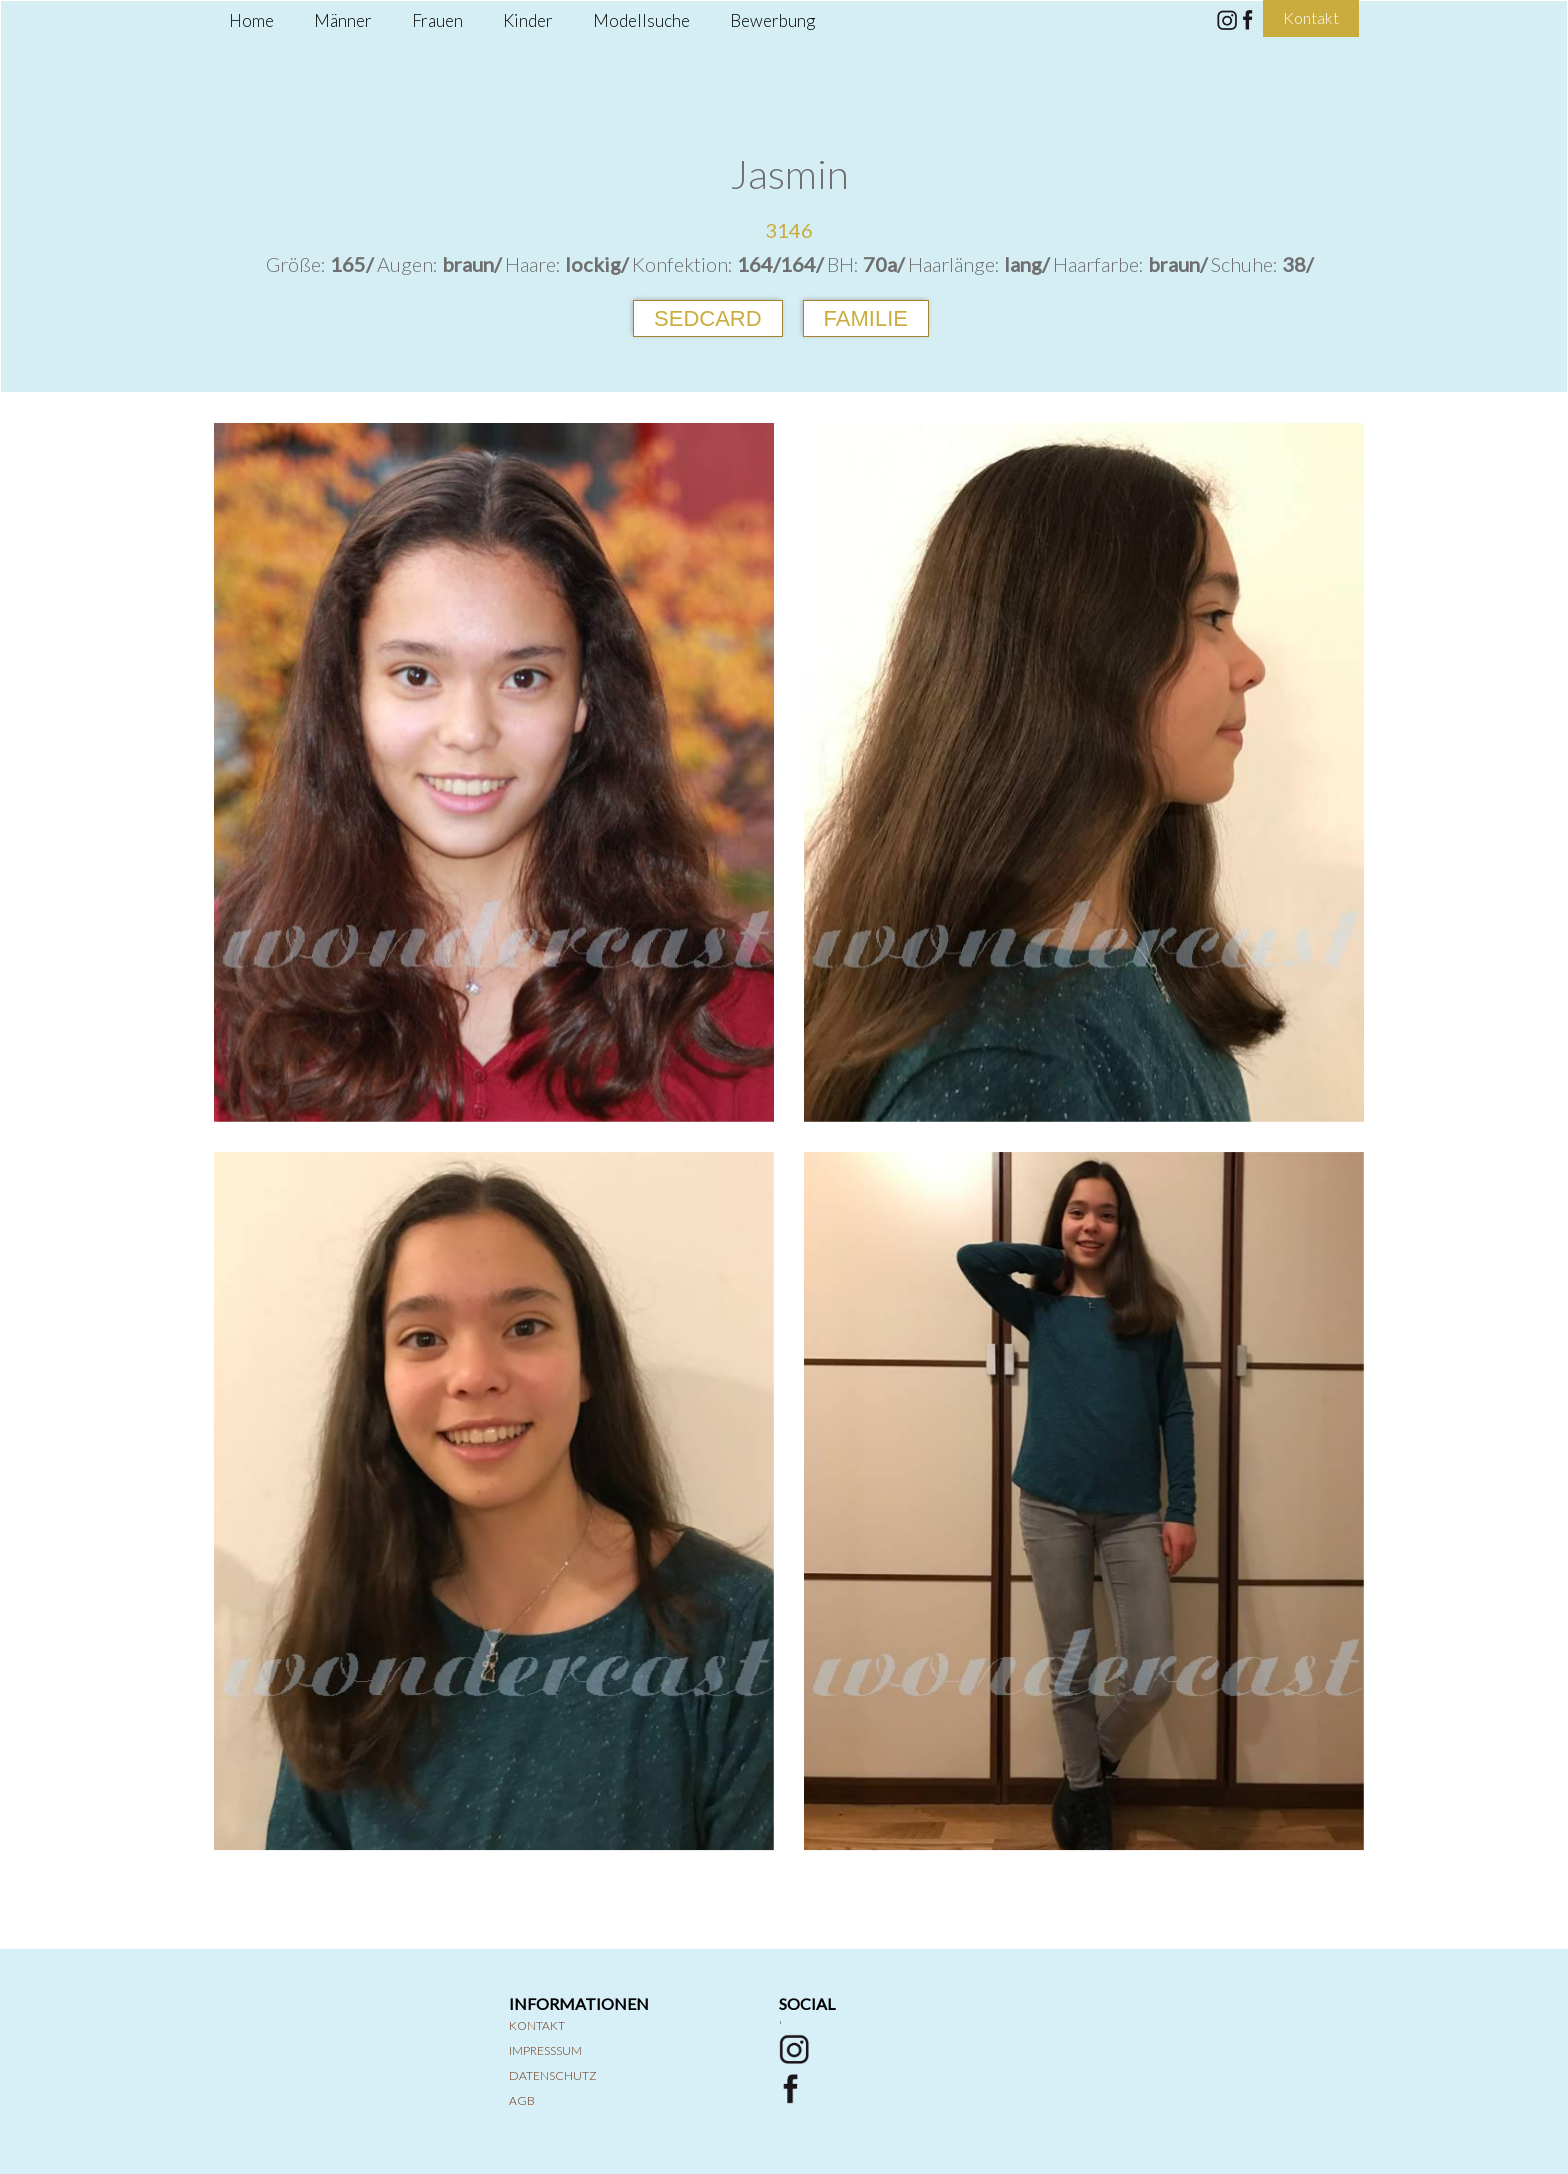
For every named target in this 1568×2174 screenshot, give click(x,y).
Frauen (437, 20)
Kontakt (537, 2025)
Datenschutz (553, 2075)
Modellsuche (641, 20)
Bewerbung (772, 20)
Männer (343, 20)
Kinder (528, 20)
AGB (522, 2100)
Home (251, 20)
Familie (866, 318)
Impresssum (545, 2050)
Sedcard (708, 318)
